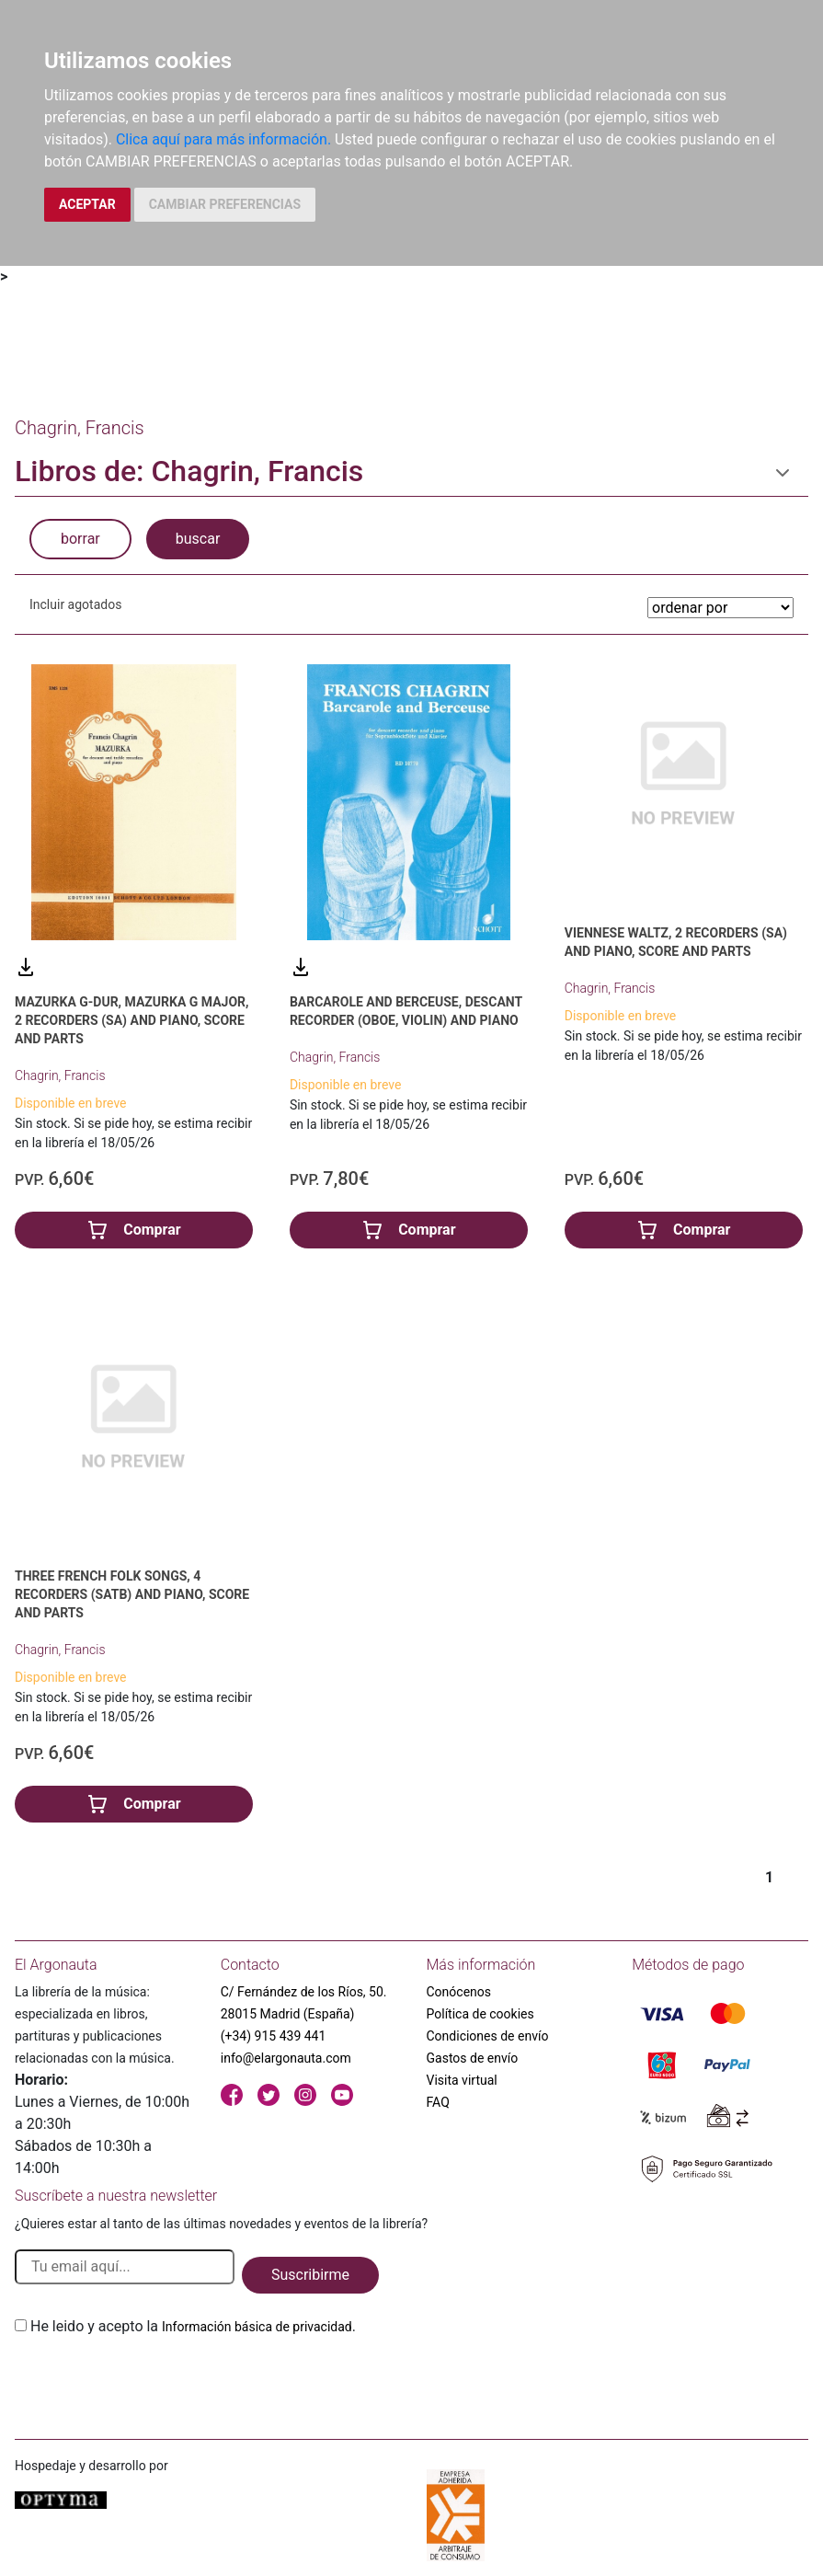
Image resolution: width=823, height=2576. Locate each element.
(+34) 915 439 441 (273, 2036)
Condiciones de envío (488, 2036)
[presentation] (154, 2381)
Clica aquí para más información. (223, 139)
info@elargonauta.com (286, 2058)
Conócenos (459, 1991)
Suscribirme (310, 2274)
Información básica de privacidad (257, 2326)
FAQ (438, 2102)
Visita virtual (462, 2080)
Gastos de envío (473, 2058)
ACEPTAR (87, 204)
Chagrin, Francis (60, 1075)
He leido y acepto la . (193, 2326)
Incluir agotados (75, 604)
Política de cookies (480, 2014)
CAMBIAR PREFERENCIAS (225, 204)
